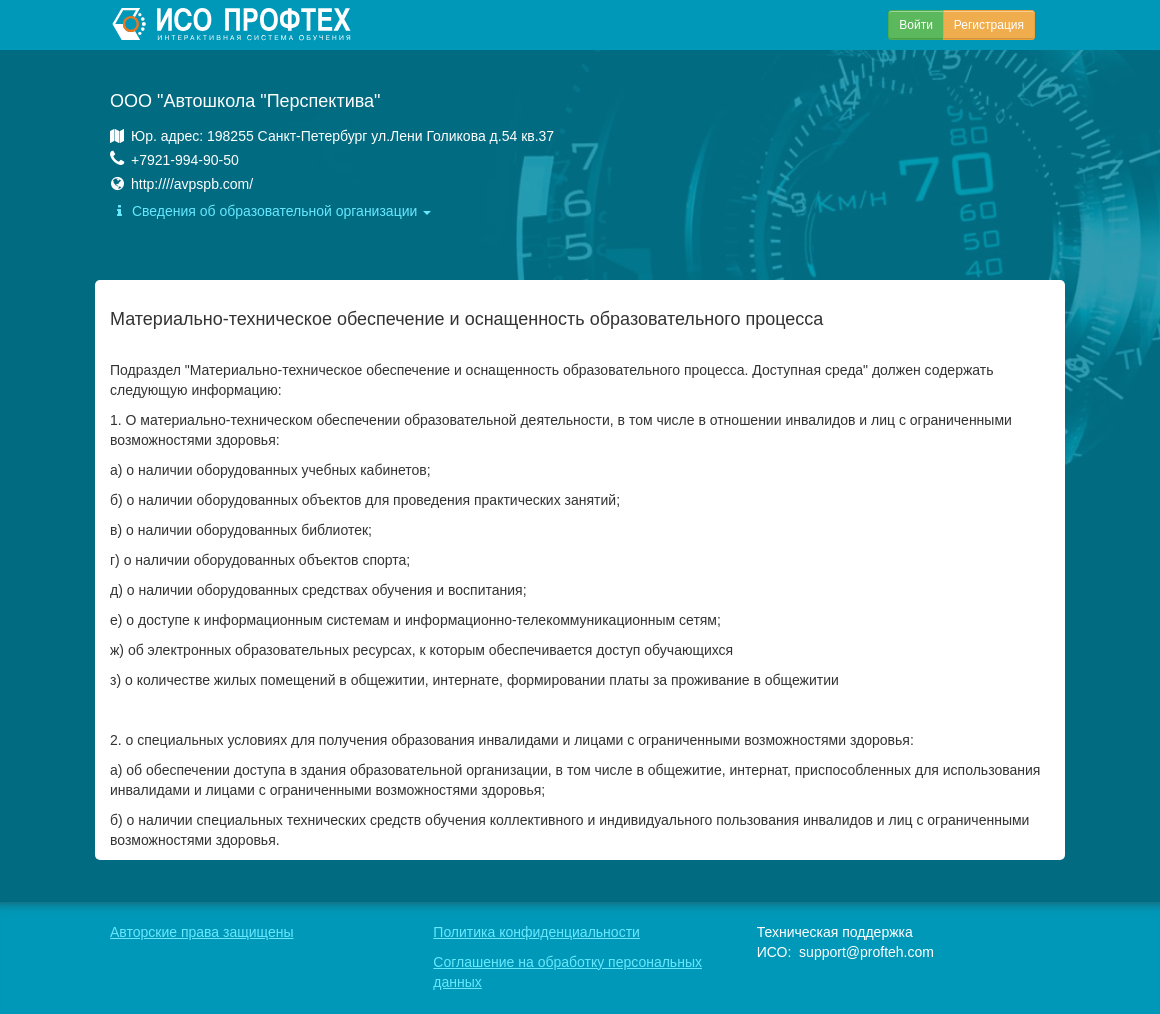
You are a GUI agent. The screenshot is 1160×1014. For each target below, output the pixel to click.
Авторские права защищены (202, 932)
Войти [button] (916, 25)
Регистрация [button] (989, 25)
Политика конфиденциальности (536, 932)
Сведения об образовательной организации (270, 211)
